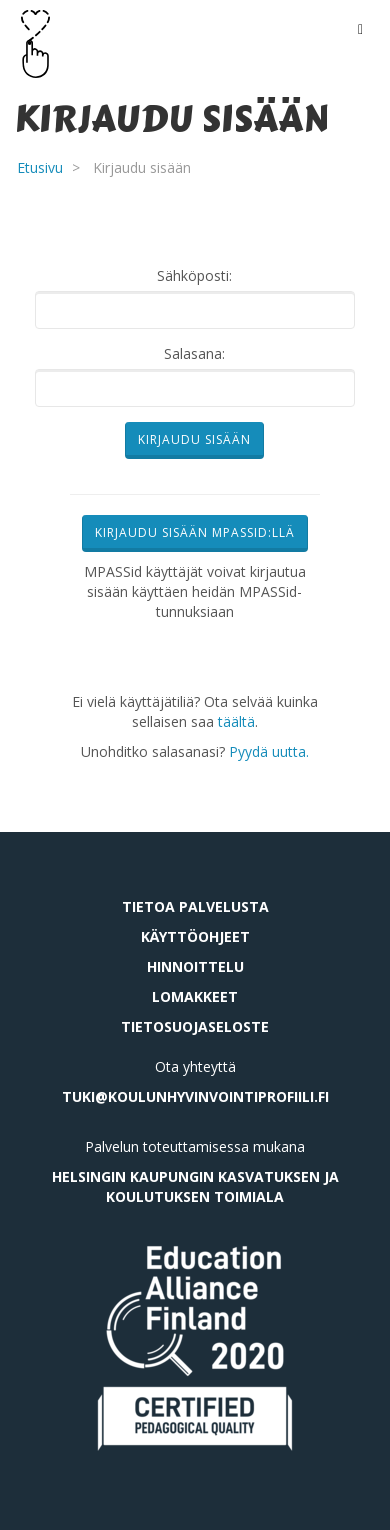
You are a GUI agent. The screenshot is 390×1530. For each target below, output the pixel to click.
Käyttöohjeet (195, 936)
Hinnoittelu (195, 966)
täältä (236, 721)
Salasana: (194, 353)
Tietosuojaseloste (195, 1026)
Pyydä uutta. (269, 751)
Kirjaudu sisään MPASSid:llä (195, 532)
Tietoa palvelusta (195, 906)
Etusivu (40, 167)
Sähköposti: (194, 275)
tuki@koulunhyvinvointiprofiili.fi (195, 1096)
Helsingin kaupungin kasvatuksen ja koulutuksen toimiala (195, 1186)
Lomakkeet (195, 996)
